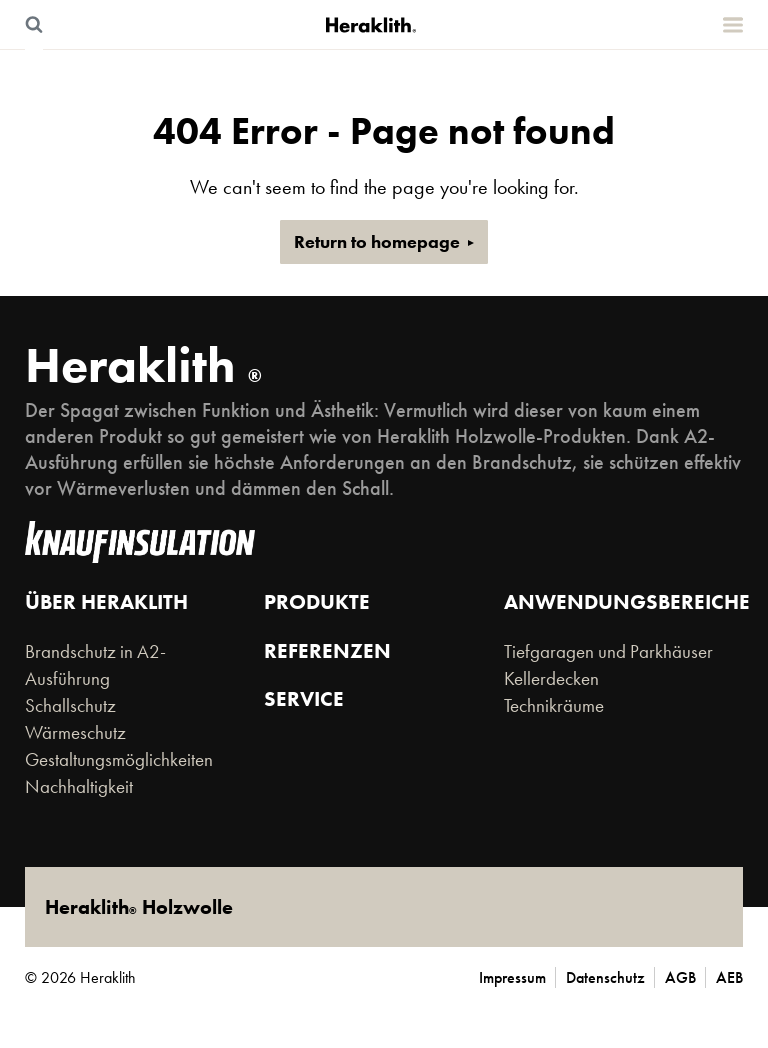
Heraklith (143, 365)
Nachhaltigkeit (79, 787)
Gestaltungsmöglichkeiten (119, 760)
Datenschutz (605, 977)
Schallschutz (70, 706)
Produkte (317, 601)
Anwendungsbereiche (627, 601)
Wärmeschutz (75, 733)
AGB (680, 977)
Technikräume (554, 706)
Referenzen (327, 650)
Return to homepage (377, 242)
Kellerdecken (551, 679)
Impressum (512, 977)
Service (304, 698)
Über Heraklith (106, 601)
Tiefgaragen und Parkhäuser (608, 652)
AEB (729, 977)
